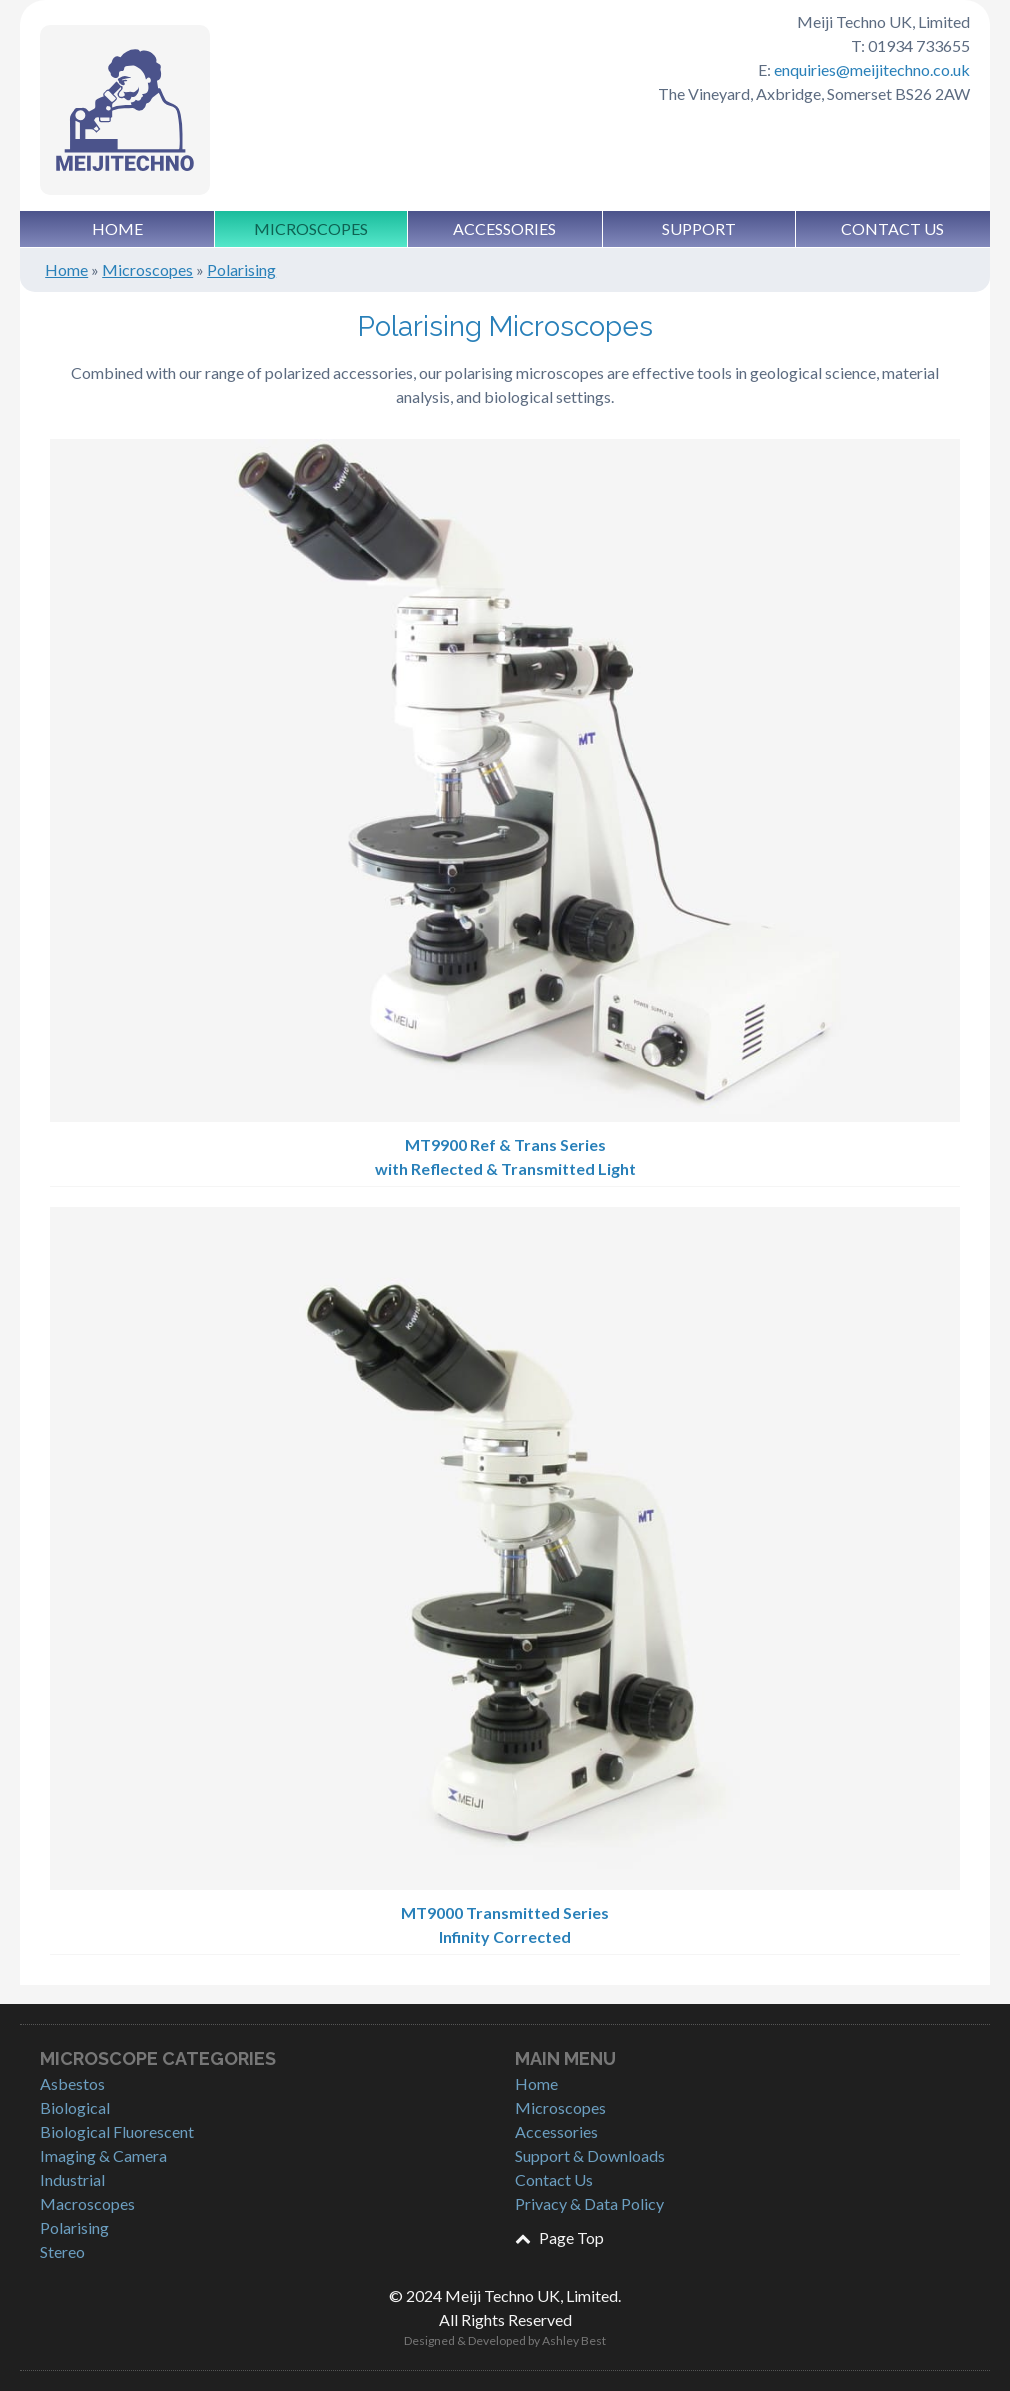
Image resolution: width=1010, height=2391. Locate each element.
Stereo (62, 2251)
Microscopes (311, 228)
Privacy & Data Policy (589, 2203)
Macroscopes (87, 2203)
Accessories (504, 228)
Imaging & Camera (103, 2155)
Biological (75, 2107)
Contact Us (892, 228)
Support (699, 228)
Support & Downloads (590, 2155)
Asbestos (72, 2083)
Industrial (72, 2179)
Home (117, 228)
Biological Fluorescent (117, 2131)
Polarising (241, 269)
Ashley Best (574, 2340)
